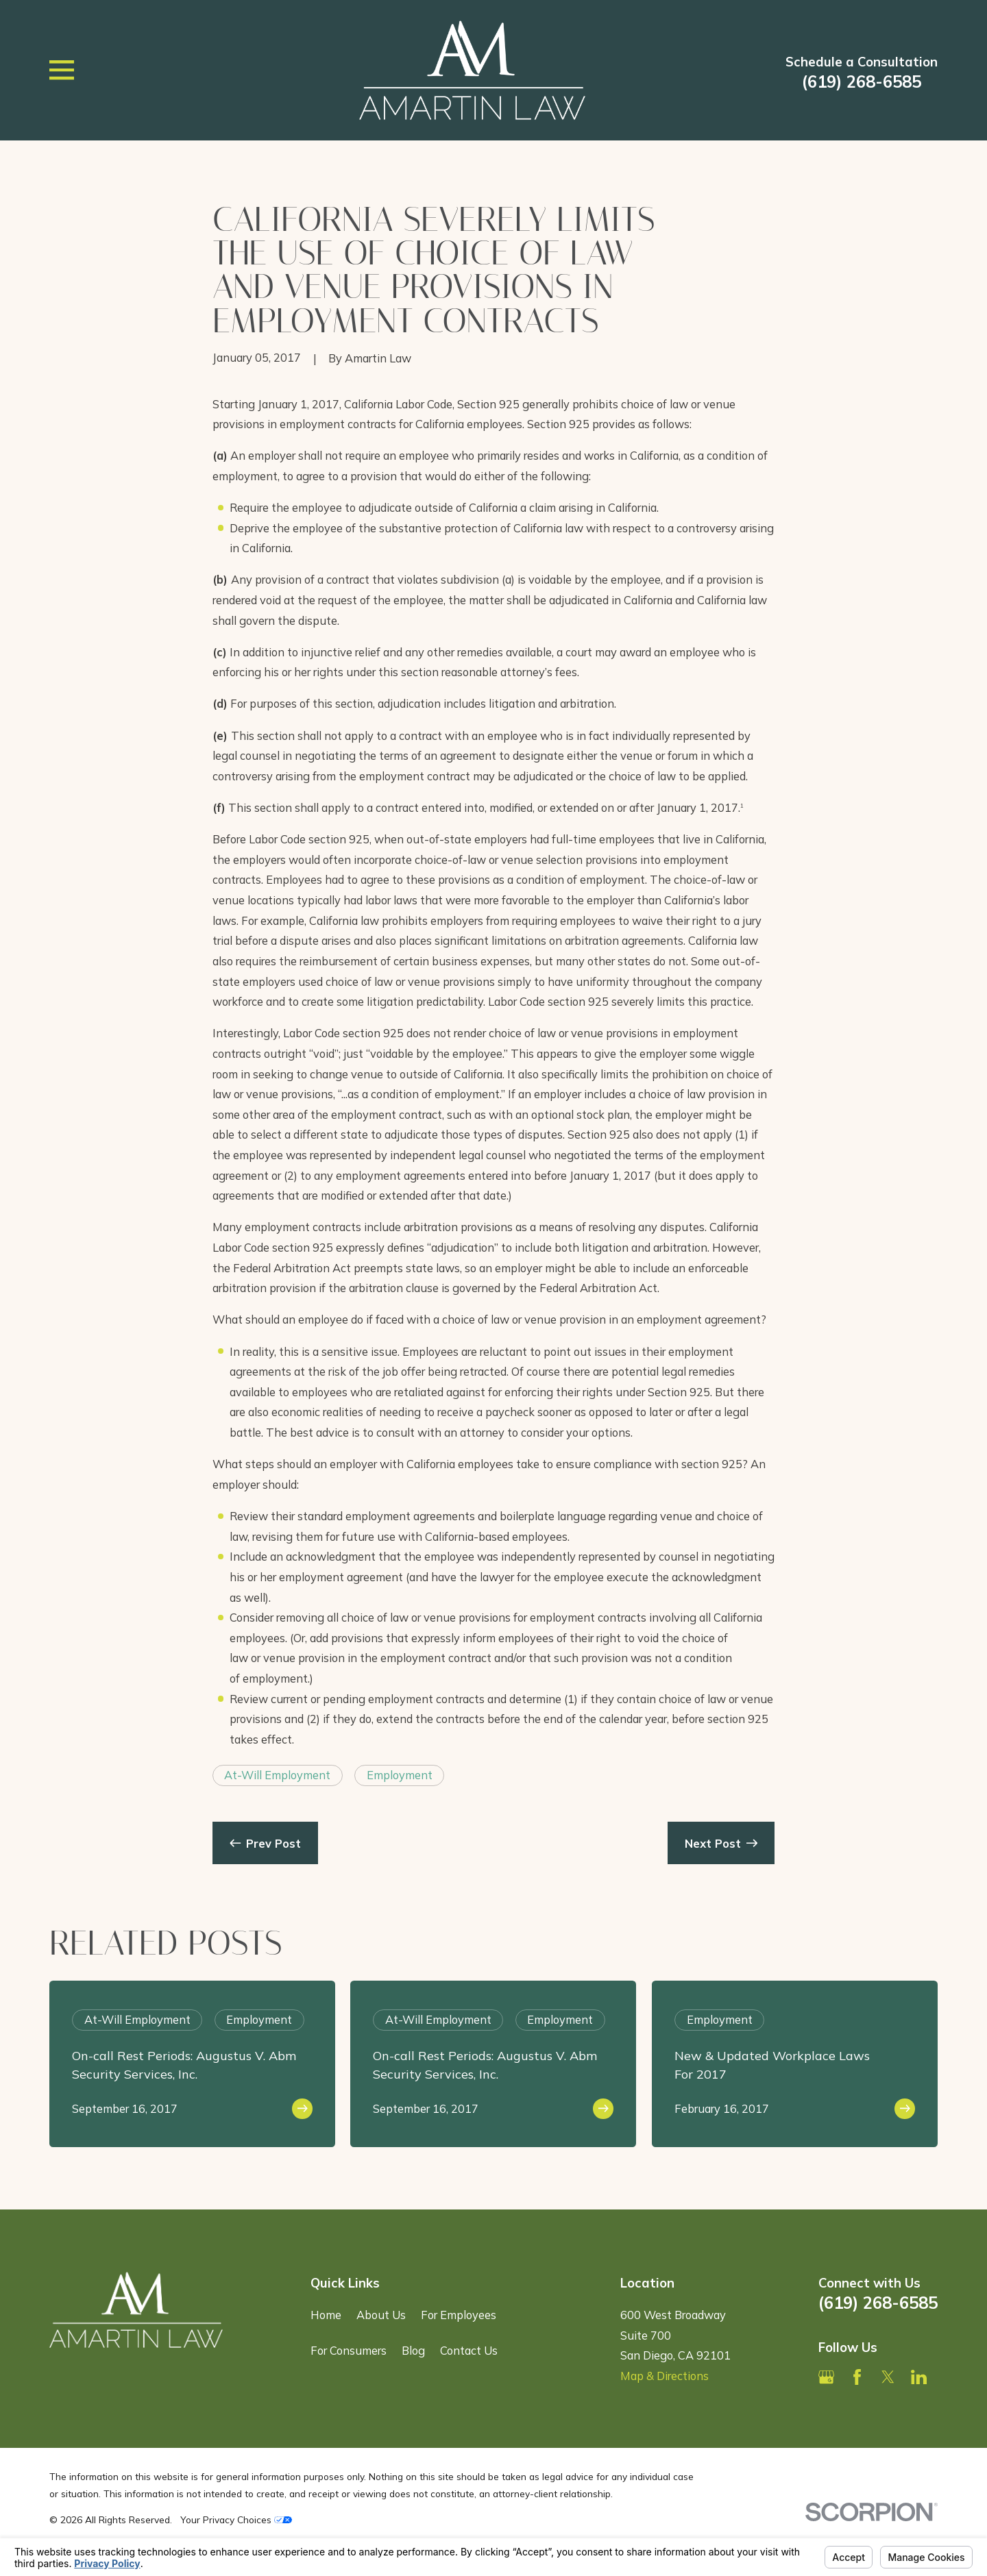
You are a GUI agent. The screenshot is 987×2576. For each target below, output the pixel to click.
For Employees (458, 2314)
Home (325, 2314)
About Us (381, 2314)
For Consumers (348, 2350)
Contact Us (469, 2350)
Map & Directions (664, 2375)
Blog (413, 2350)
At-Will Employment (277, 1775)
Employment (399, 1775)
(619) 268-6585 (861, 81)
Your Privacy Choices (236, 2519)
